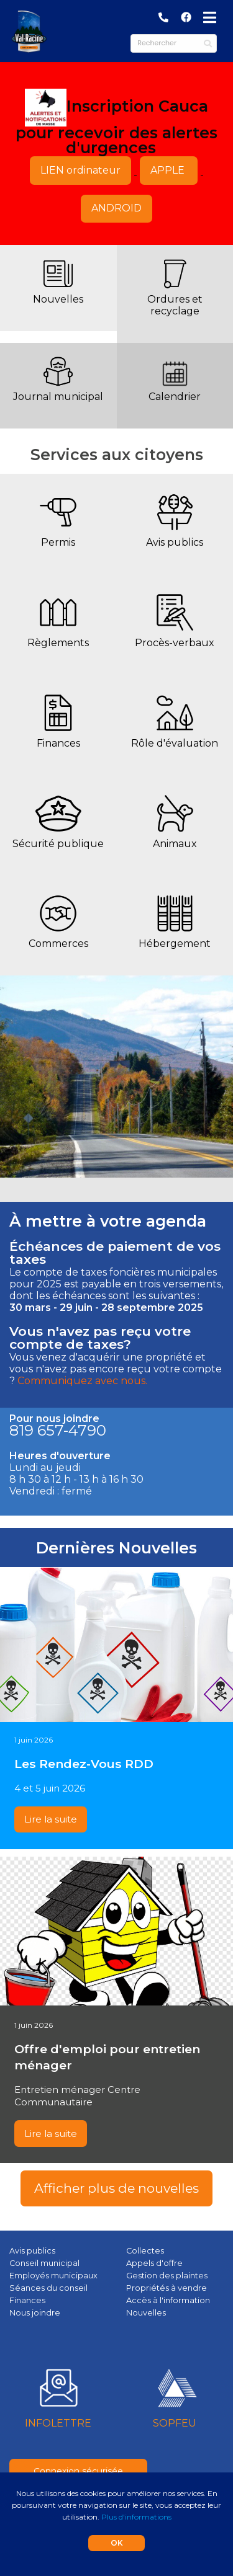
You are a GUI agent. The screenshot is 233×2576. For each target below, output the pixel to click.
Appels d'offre (154, 2263)
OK (117, 2542)
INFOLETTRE (58, 2423)
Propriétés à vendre (166, 2288)
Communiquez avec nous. (82, 1381)
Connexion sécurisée (78, 2471)
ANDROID (116, 208)
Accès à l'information (168, 2300)
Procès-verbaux (174, 643)
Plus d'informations (136, 2516)
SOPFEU (174, 2423)
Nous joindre (34, 2312)
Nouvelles (58, 299)
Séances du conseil (48, 2288)
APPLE (168, 170)
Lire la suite (50, 1819)
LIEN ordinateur (80, 170)
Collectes (145, 2250)
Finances (58, 743)
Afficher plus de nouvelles (116, 2188)
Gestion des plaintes (167, 2275)
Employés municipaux (53, 2275)
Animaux (175, 844)
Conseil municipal (44, 2263)
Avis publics (174, 542)
